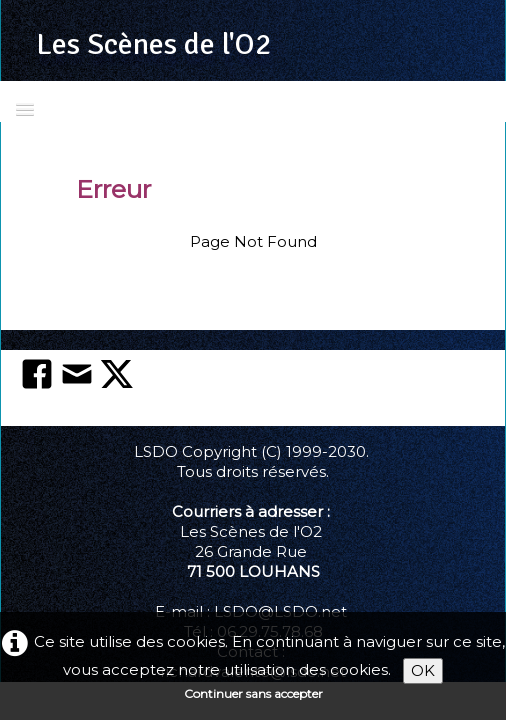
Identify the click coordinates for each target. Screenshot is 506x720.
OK (423, 670)
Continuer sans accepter (253, 693)
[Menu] (25, 108)
